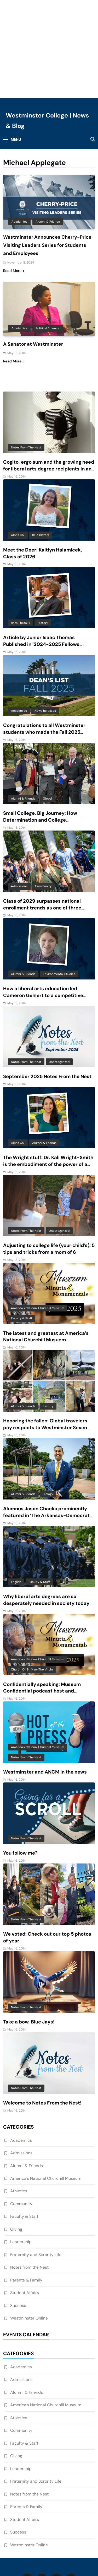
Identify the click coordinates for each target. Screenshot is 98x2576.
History (43, 549)
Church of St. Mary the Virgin (32, 1596)
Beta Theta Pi (20, 549)
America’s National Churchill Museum (45, 2104)
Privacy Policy (58, 2522)
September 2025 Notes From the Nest (47, 1003)
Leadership (21, 2168)
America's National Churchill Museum (37, 1234)
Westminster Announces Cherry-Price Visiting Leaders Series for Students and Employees (47, 171)
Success (18, 2232)
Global (47, 724)
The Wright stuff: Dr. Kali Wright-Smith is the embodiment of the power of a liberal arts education (48, 1091)
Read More (13, 196)
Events (68, 2529)
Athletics (18, 2117)
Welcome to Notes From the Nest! (42, 2029)
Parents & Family (26, 2206)
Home (31, 2522)
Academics (19, 148)
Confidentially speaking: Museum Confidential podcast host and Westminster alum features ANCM (43, 1617)
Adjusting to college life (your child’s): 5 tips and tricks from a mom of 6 (49, 1175)
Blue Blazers (40, 461)
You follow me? (20, 1779)
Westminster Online (29, 2244)
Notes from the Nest (26, 373)
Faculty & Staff (21, 1245)
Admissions (19, 812)
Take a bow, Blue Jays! (29, 1948)
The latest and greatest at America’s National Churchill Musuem (46, 1262)
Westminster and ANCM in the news (45, 1698)
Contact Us (62, 2537)
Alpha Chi (18, 461)
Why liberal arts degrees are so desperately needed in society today (46, 1526)
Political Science (48, 255)
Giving (16, 2155)
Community (43, 812)
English (16, 1508)
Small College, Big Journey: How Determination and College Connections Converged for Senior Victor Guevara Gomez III (43, 749)
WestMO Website (39, 2529)
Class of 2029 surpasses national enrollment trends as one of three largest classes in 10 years (42, 834)
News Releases (45, 637)
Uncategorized (59, 988)
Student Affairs (24, 2219)
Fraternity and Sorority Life (35, 2181)
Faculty (48, 1332)
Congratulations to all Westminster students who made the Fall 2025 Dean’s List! (44, 658)
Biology (48, 1420)
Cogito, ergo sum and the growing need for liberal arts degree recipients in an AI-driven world (48, 395)
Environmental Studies (59, 900)
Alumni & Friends (48, 148)
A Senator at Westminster (33, 270)
